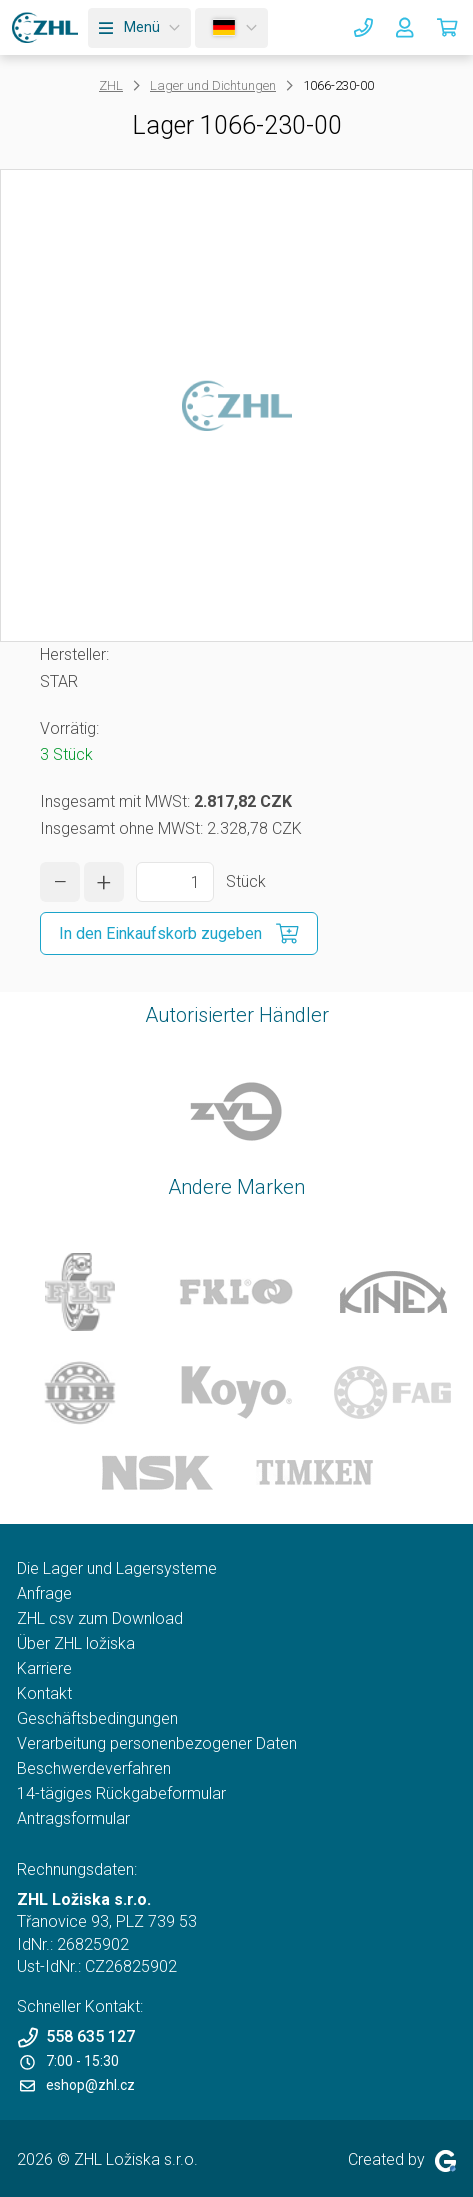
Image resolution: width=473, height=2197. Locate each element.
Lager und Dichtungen (213, 85)
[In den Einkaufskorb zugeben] (179, 933)
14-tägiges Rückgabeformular (121, 1793)
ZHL (111, 85)
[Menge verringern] (60, 882)
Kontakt (44, 1693)
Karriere (44, 1668)
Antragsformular (73, 1818)
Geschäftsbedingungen (97, 1718)
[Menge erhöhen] (104, 882)
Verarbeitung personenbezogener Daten (157, 1743)
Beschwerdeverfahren (94, 1768)
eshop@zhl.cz (77, 2085)
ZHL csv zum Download (100, 1618)
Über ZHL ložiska (76, 1643)
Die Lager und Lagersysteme (117, 1568)
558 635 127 (76, 2037)
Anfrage (44, 1593)
